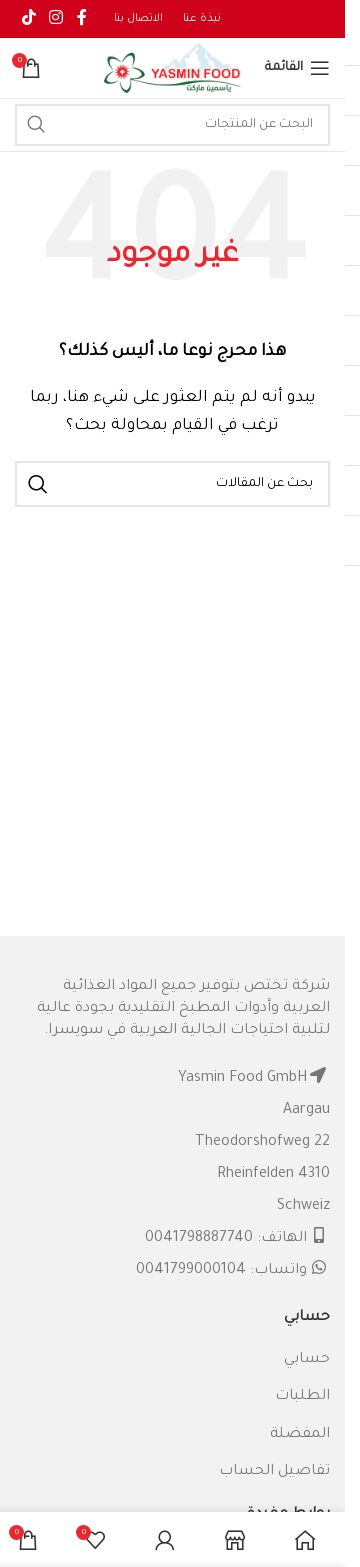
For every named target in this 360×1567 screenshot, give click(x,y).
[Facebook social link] (82, 19)
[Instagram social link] (55, 19)
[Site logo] (173, 70)
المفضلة (300, 1435)
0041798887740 (199, 1239)
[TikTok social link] (28, 19)
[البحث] (172, 125)
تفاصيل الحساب (274, 1472)
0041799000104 (191, 1271)
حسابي (307, 1360)
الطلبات (302, 1397)
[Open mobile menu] (297, 68)
